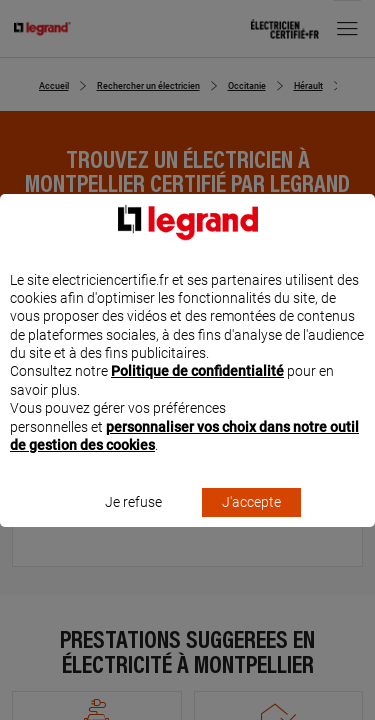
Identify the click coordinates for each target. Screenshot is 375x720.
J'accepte (251, 521)
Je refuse (133, 521)
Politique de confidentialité (197, 390)
